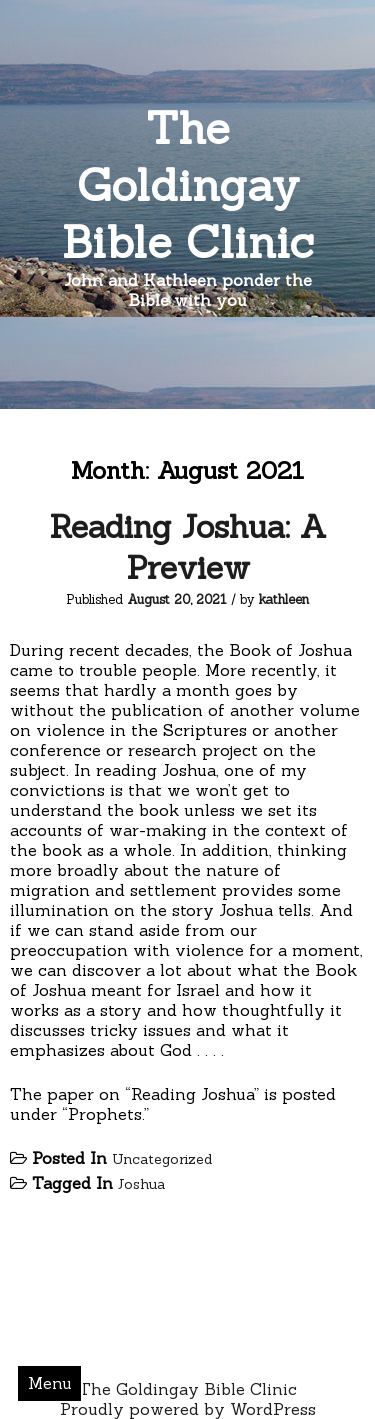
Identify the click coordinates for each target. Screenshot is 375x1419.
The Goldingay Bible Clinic (188, 184)
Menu (50, 1383)
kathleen (284, 599)
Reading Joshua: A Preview (188, 547)
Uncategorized (162, 1159)
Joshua (141, 1184)
